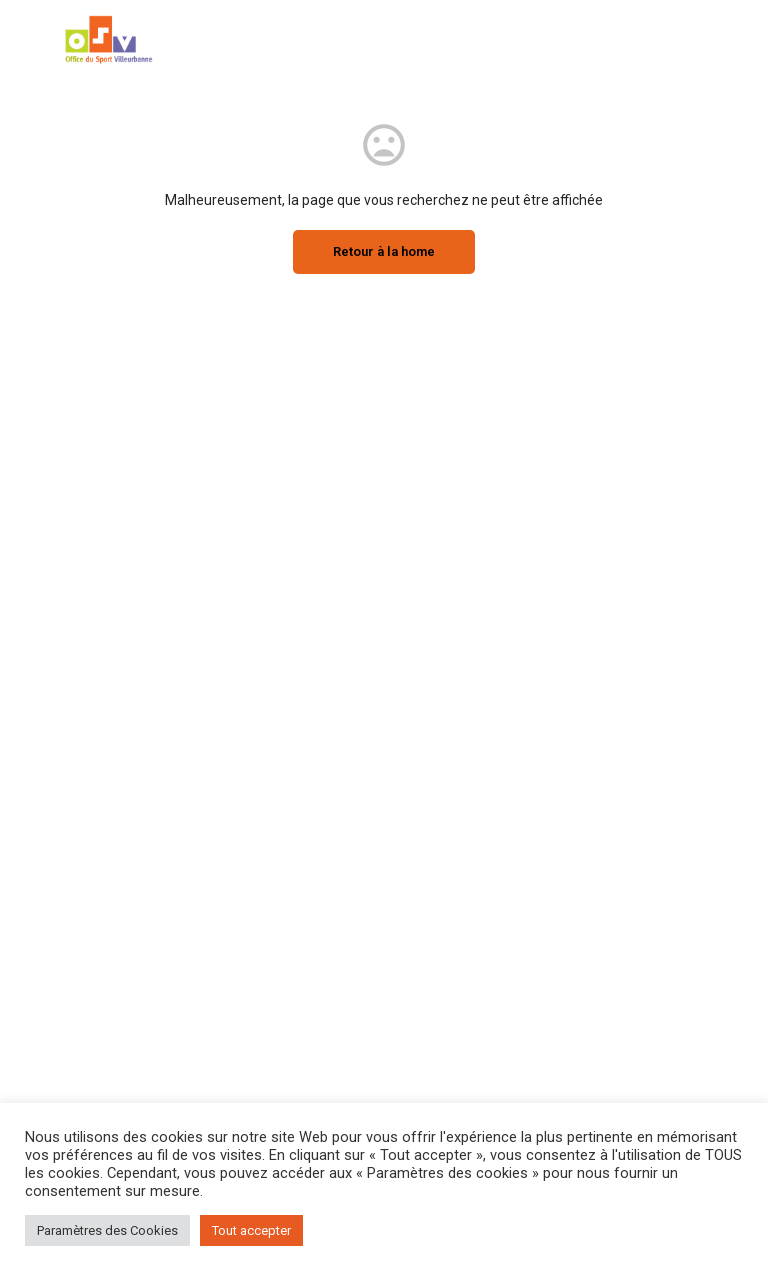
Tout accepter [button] (251, 1230)
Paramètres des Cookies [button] (107, 1230)
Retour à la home (384, 251)
